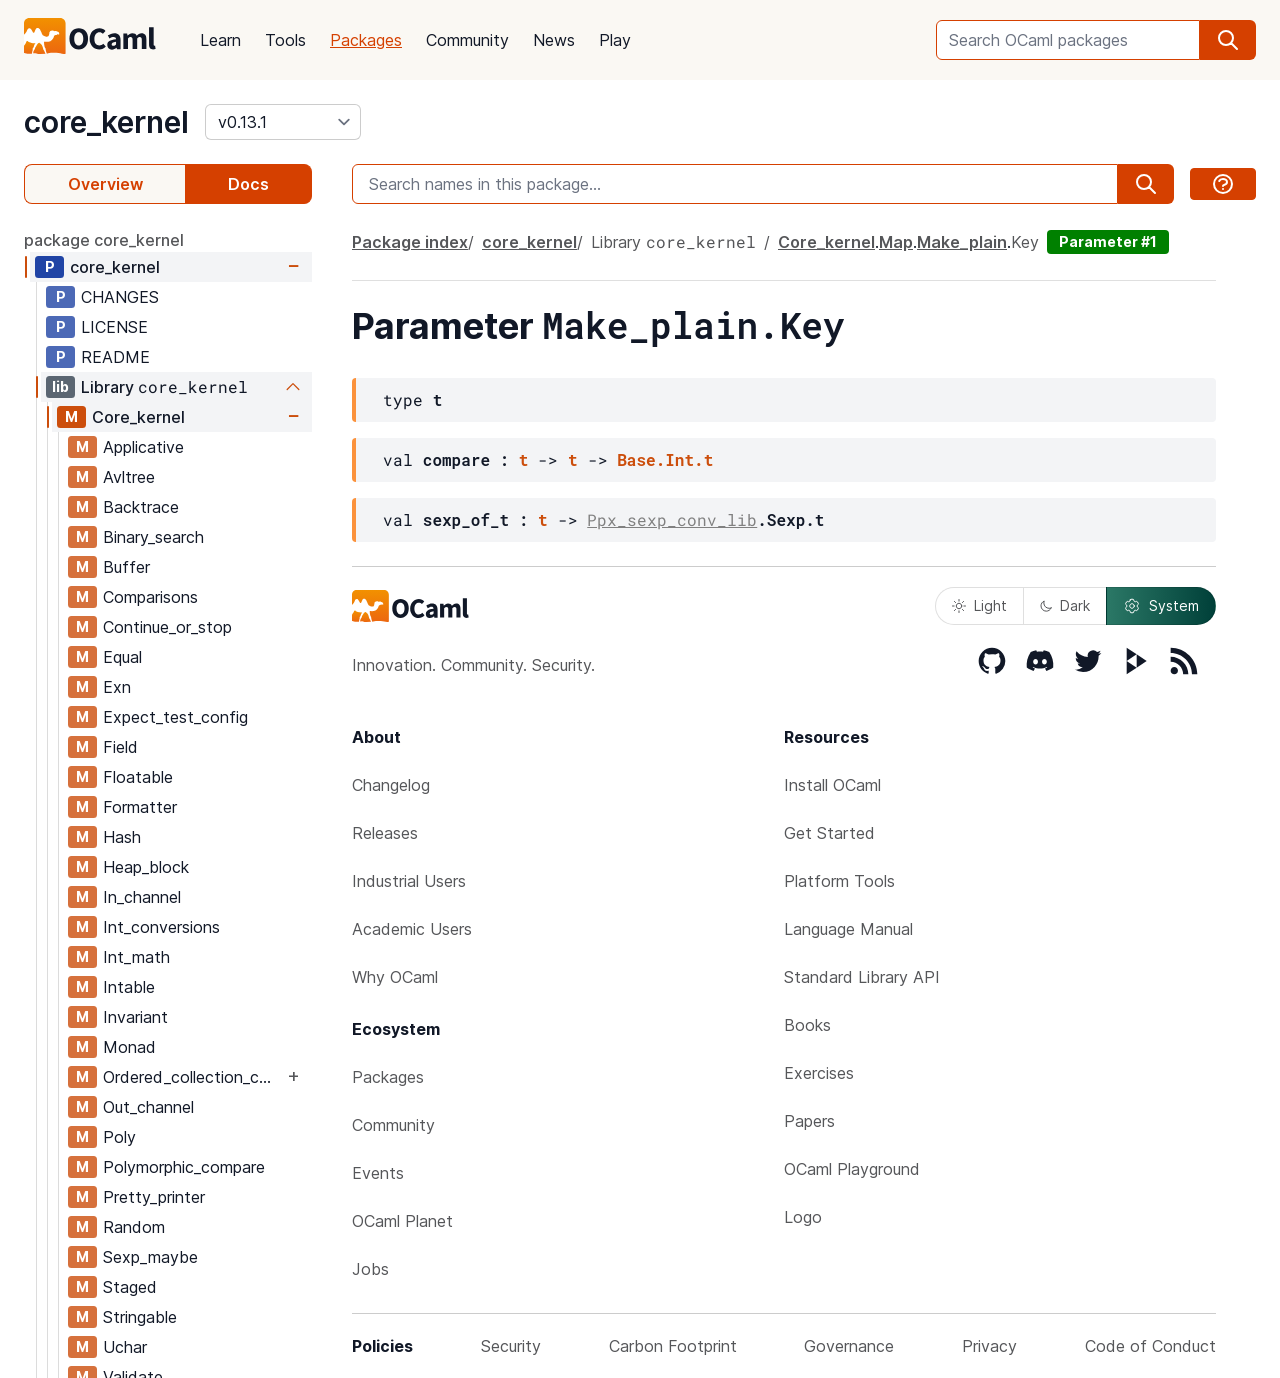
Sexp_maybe (150, 1257)
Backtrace (141, 507)
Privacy (989, 1346)
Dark (1065, 605)
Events (378, 1173)
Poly (119, 1137)
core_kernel (106, 122)
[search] (1228, 40)
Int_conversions (161, 927)
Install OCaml (832, 785)
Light (979, 605)
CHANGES (120, 297)
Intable (129, 987)
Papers (809, 1121)
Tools (285, 40)
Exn (117, 687)
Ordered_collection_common (193, 1077)
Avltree (129, 477)
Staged (130, 1287)
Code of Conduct (1150, 1346)
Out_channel (148, 1107)
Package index (410, 242)
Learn (220, 40)
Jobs (370, 1269)
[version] (283, 122)
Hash (122, 837)
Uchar (125, 1347)
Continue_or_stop (167, 627)
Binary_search (153, 537)
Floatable (138, 777)
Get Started (829, 833)
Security (511, 1346)
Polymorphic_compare (184, 1167)
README (115, 357)
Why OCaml (395, 977)
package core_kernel (104, 240)
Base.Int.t (665, 459)
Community (467, 40)
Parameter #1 (1108, 241)
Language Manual (848, 929)
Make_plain (962, 242)
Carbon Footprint (673, 1346)
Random (134, 1227)
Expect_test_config (175, 717)
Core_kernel (138, 417)
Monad (129, 1047)
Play (615, 40)
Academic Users (412, 929)
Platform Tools (839, 881)
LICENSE (114, 327)
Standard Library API (862, 977)
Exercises (819, 1073)
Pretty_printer (154, 1197)
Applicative (143, 447)
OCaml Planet (402, 1221)
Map (896, 242)
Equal (122, 657)
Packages (366, 40)
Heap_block (146, 867)
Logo (803, 1217)
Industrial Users (409, 881)
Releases (385, 833)
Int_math (136, 957)
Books (807, 1025)
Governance (849, 1346)
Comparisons (150, 597)
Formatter (140, 807)
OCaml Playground (852, 1169)
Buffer (126, 567)
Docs (248, 184)
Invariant (135, 1017)
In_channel (142, 897)
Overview (105, 184)
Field (120, 747)
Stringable (140, 1317)
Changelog (391, 785)
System (1161, 606)
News (554, 40)
